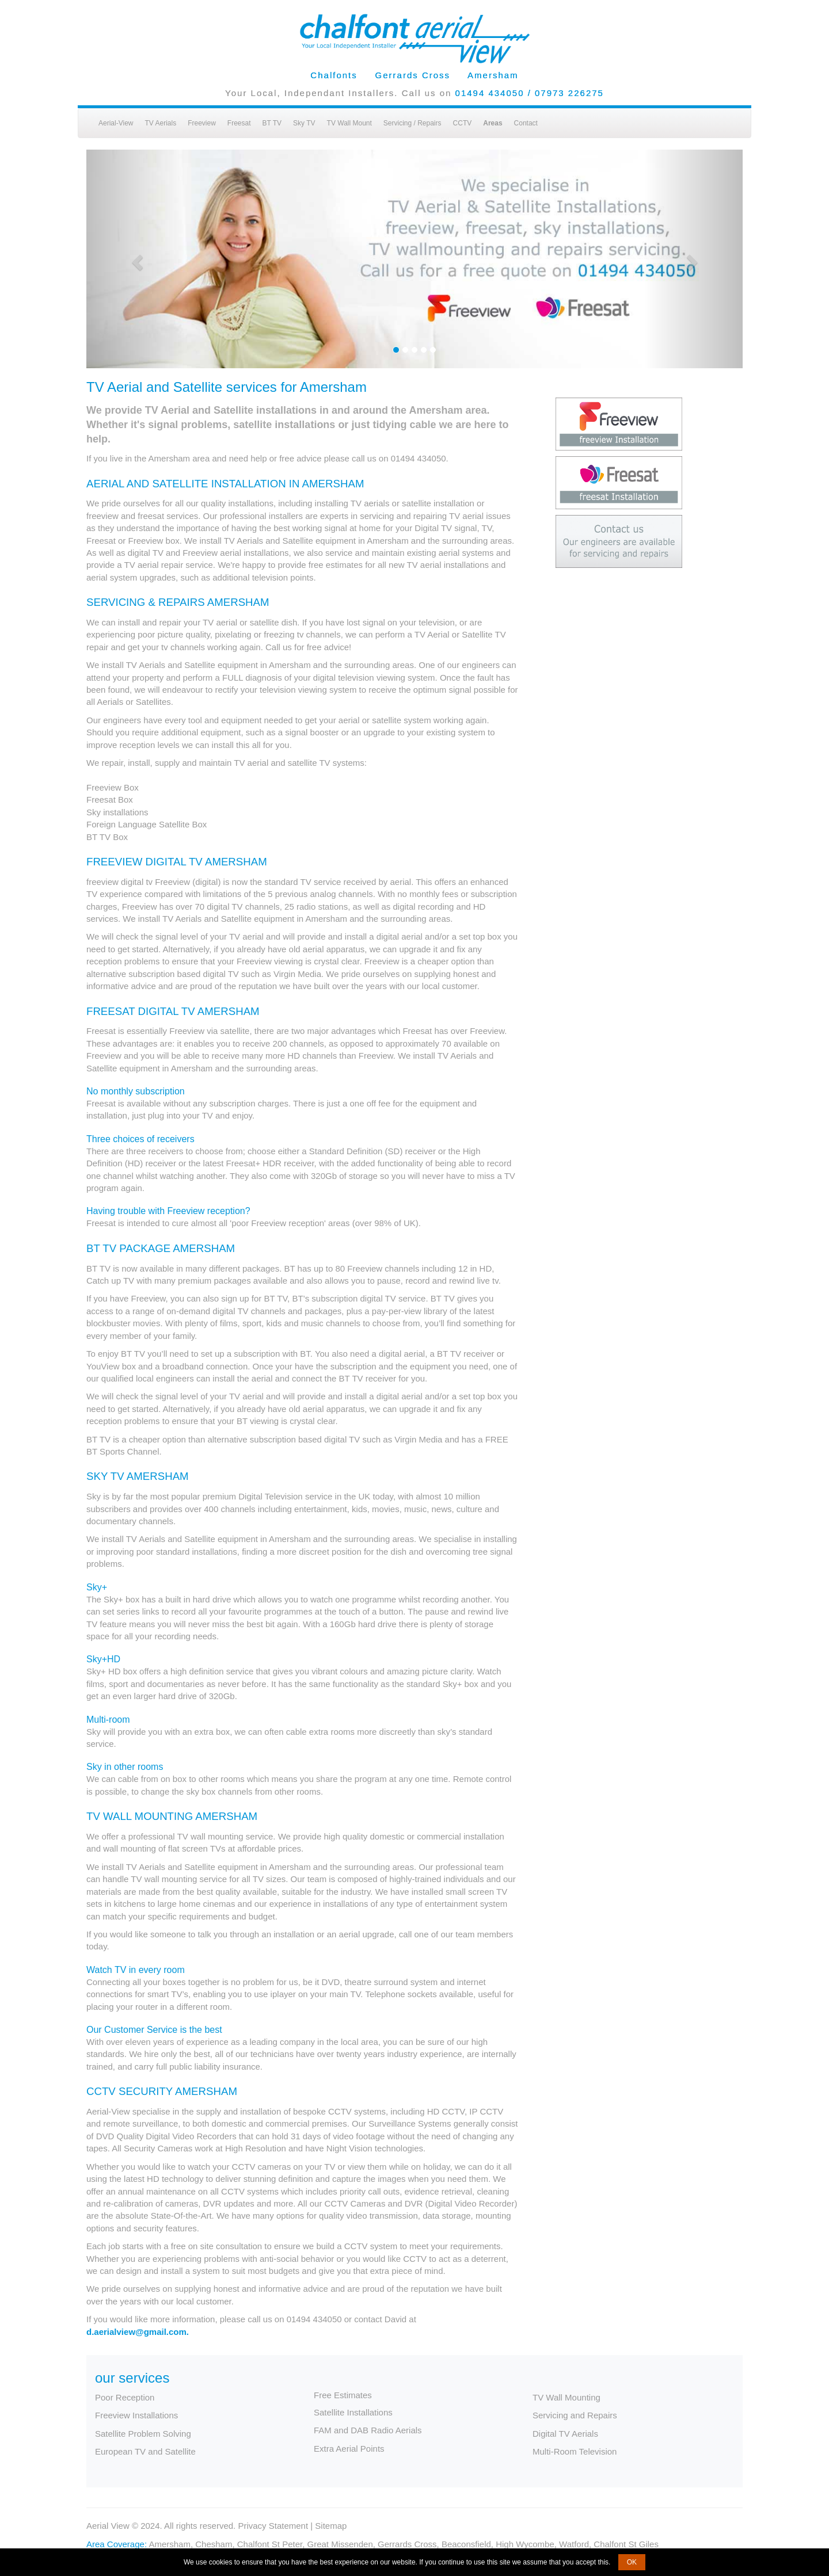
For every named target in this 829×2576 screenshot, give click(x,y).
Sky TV (304, 123)
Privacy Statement (273, 2526)
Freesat (239, 123)
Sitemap (331, 2526)
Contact (526, 123)
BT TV (272, 123)
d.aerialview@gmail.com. (137, 2332)
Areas (492, 123)
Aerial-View (115, 123)
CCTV (462, 123)
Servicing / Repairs (412, 123)
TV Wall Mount (349, 123)
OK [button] (632, 2562)
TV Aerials (160, 123)
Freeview (202, 123)
